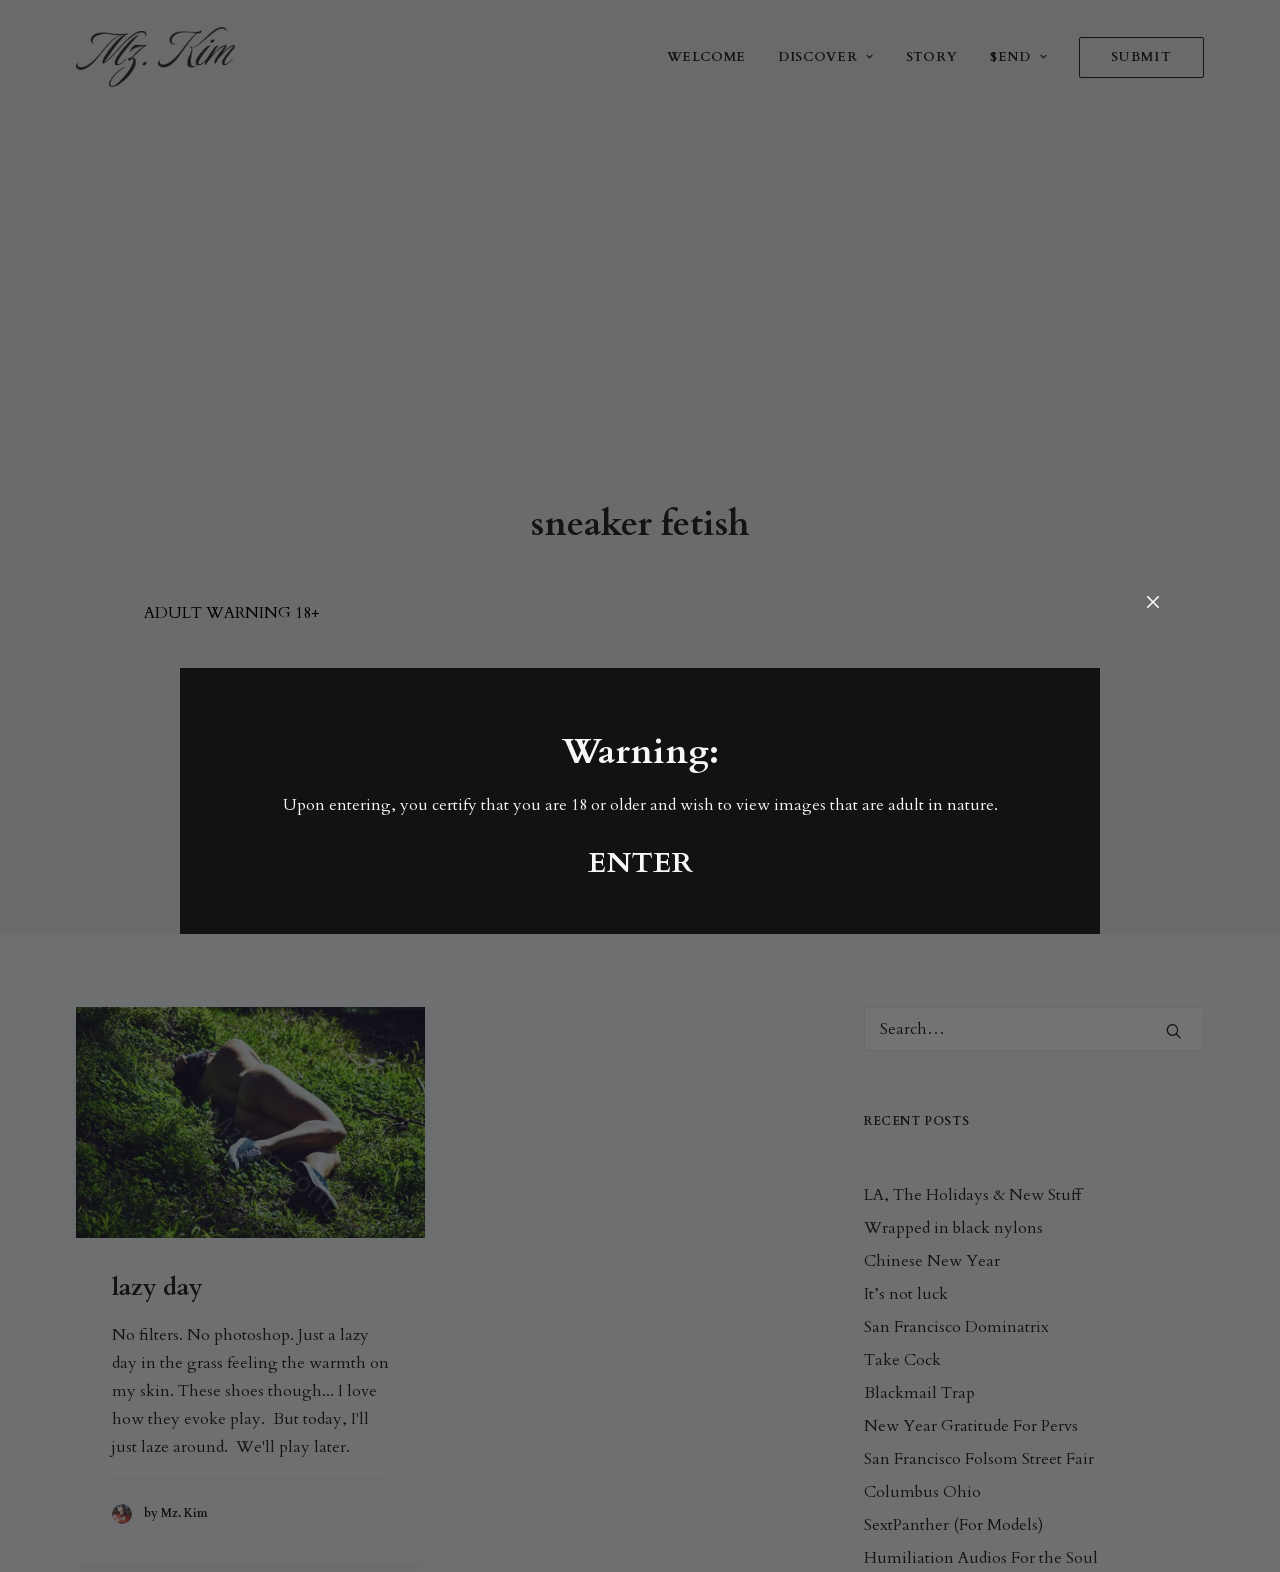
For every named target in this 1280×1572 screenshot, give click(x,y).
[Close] (1153, 603)
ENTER (640, 863)
